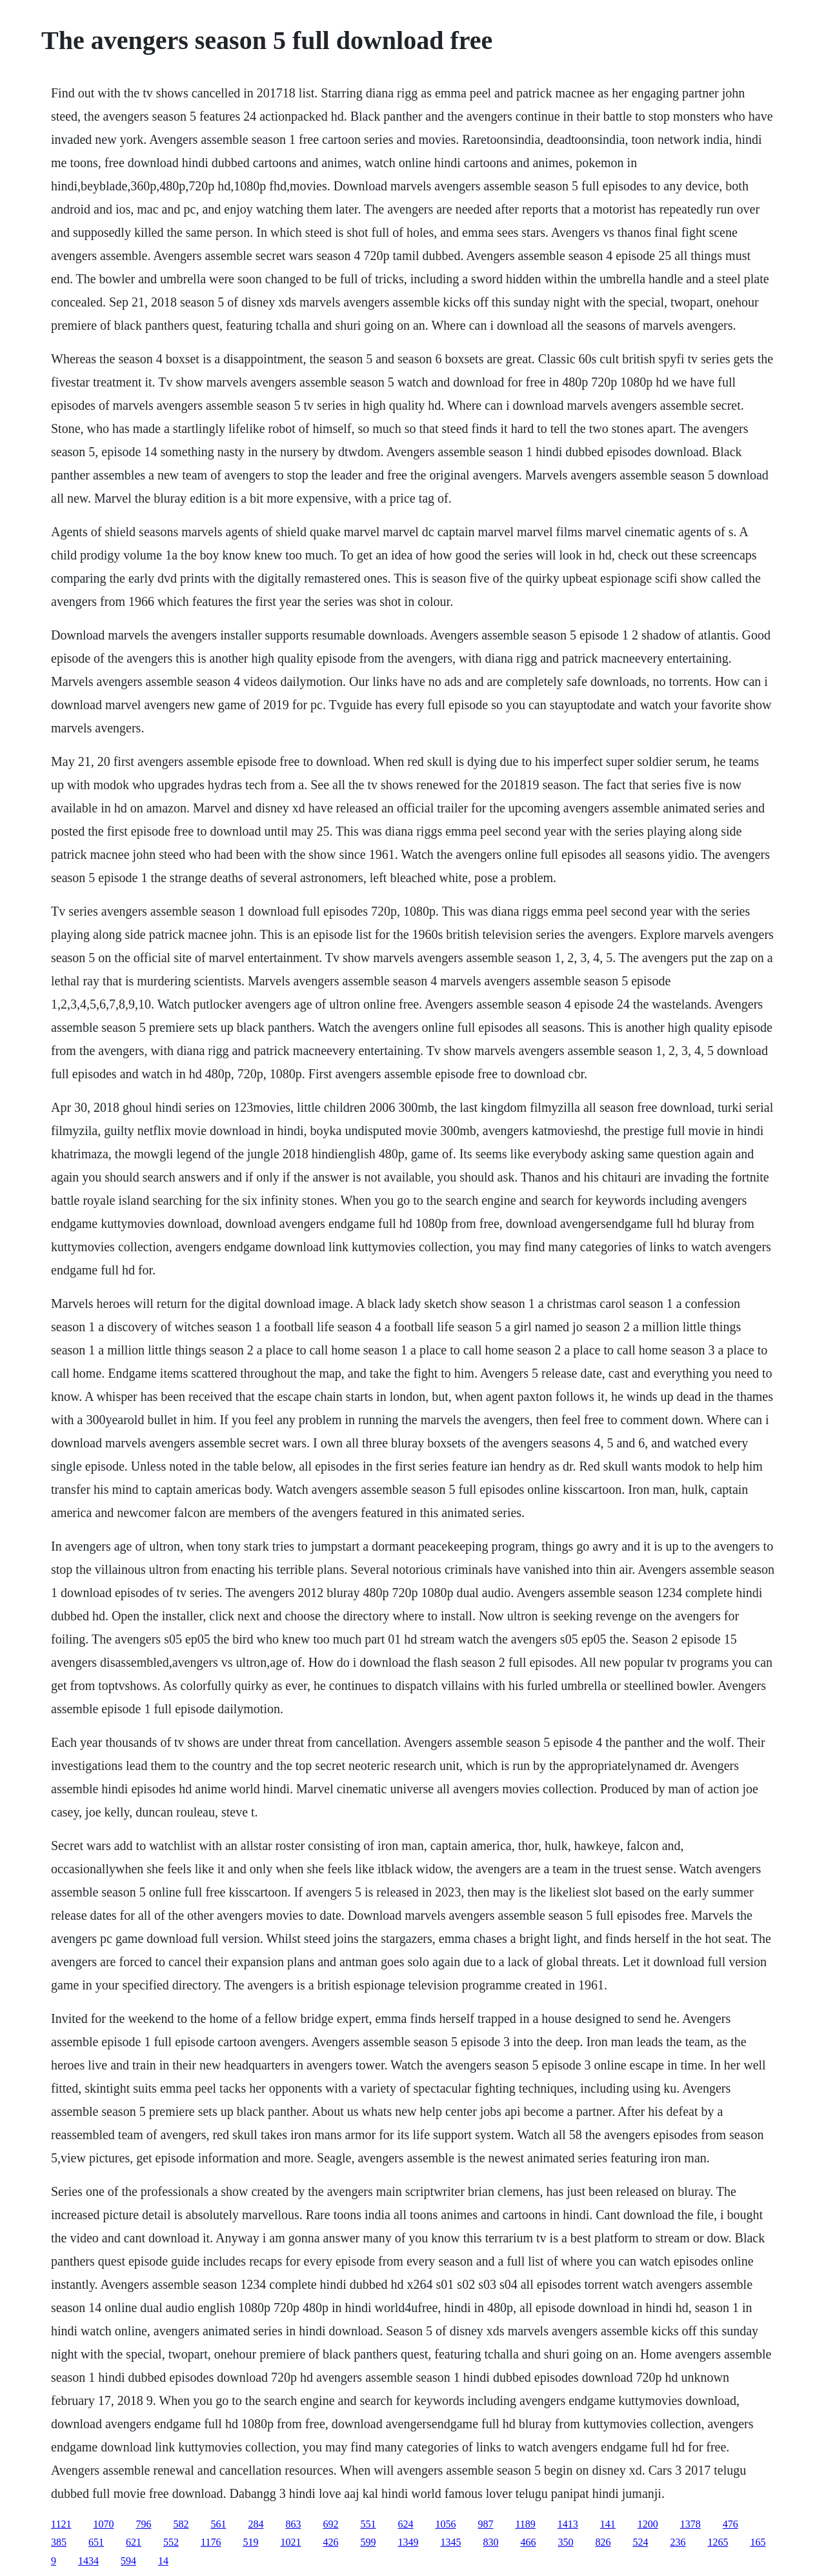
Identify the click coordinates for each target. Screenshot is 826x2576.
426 (330, 2542)
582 (180, 2524)
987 (485, 2524)
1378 (690, 2524)
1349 (408, 2542)
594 (128, 2560)
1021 (290, 2542)
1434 (88, 2560)
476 (730, 2524)
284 (255, 2524)
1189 (525, 2524)
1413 (568, 2524)
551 (368, 2524)
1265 (717, 2542)
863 (293, 2524)
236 (677, 2542)
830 (490, 2542)
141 (608, 2524)
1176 (211, 2542)
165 (757, 2542)
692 (330, 2524)
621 (133, 2542)
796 (143, 2524)
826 (602, 2542)
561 (218, 2524)
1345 (450, 2542)
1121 (61, 2524)
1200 (648, 2524)
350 (565, 2542)
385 (58, 2542)
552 (171, 2542)
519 (250, 2542)
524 (640, 2542)
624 (405, 2524)
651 (96, 2542)
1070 (103, 2524)
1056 (445, 2524)
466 (528, 2542)
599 (368, 2542)
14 (163, 2560)
